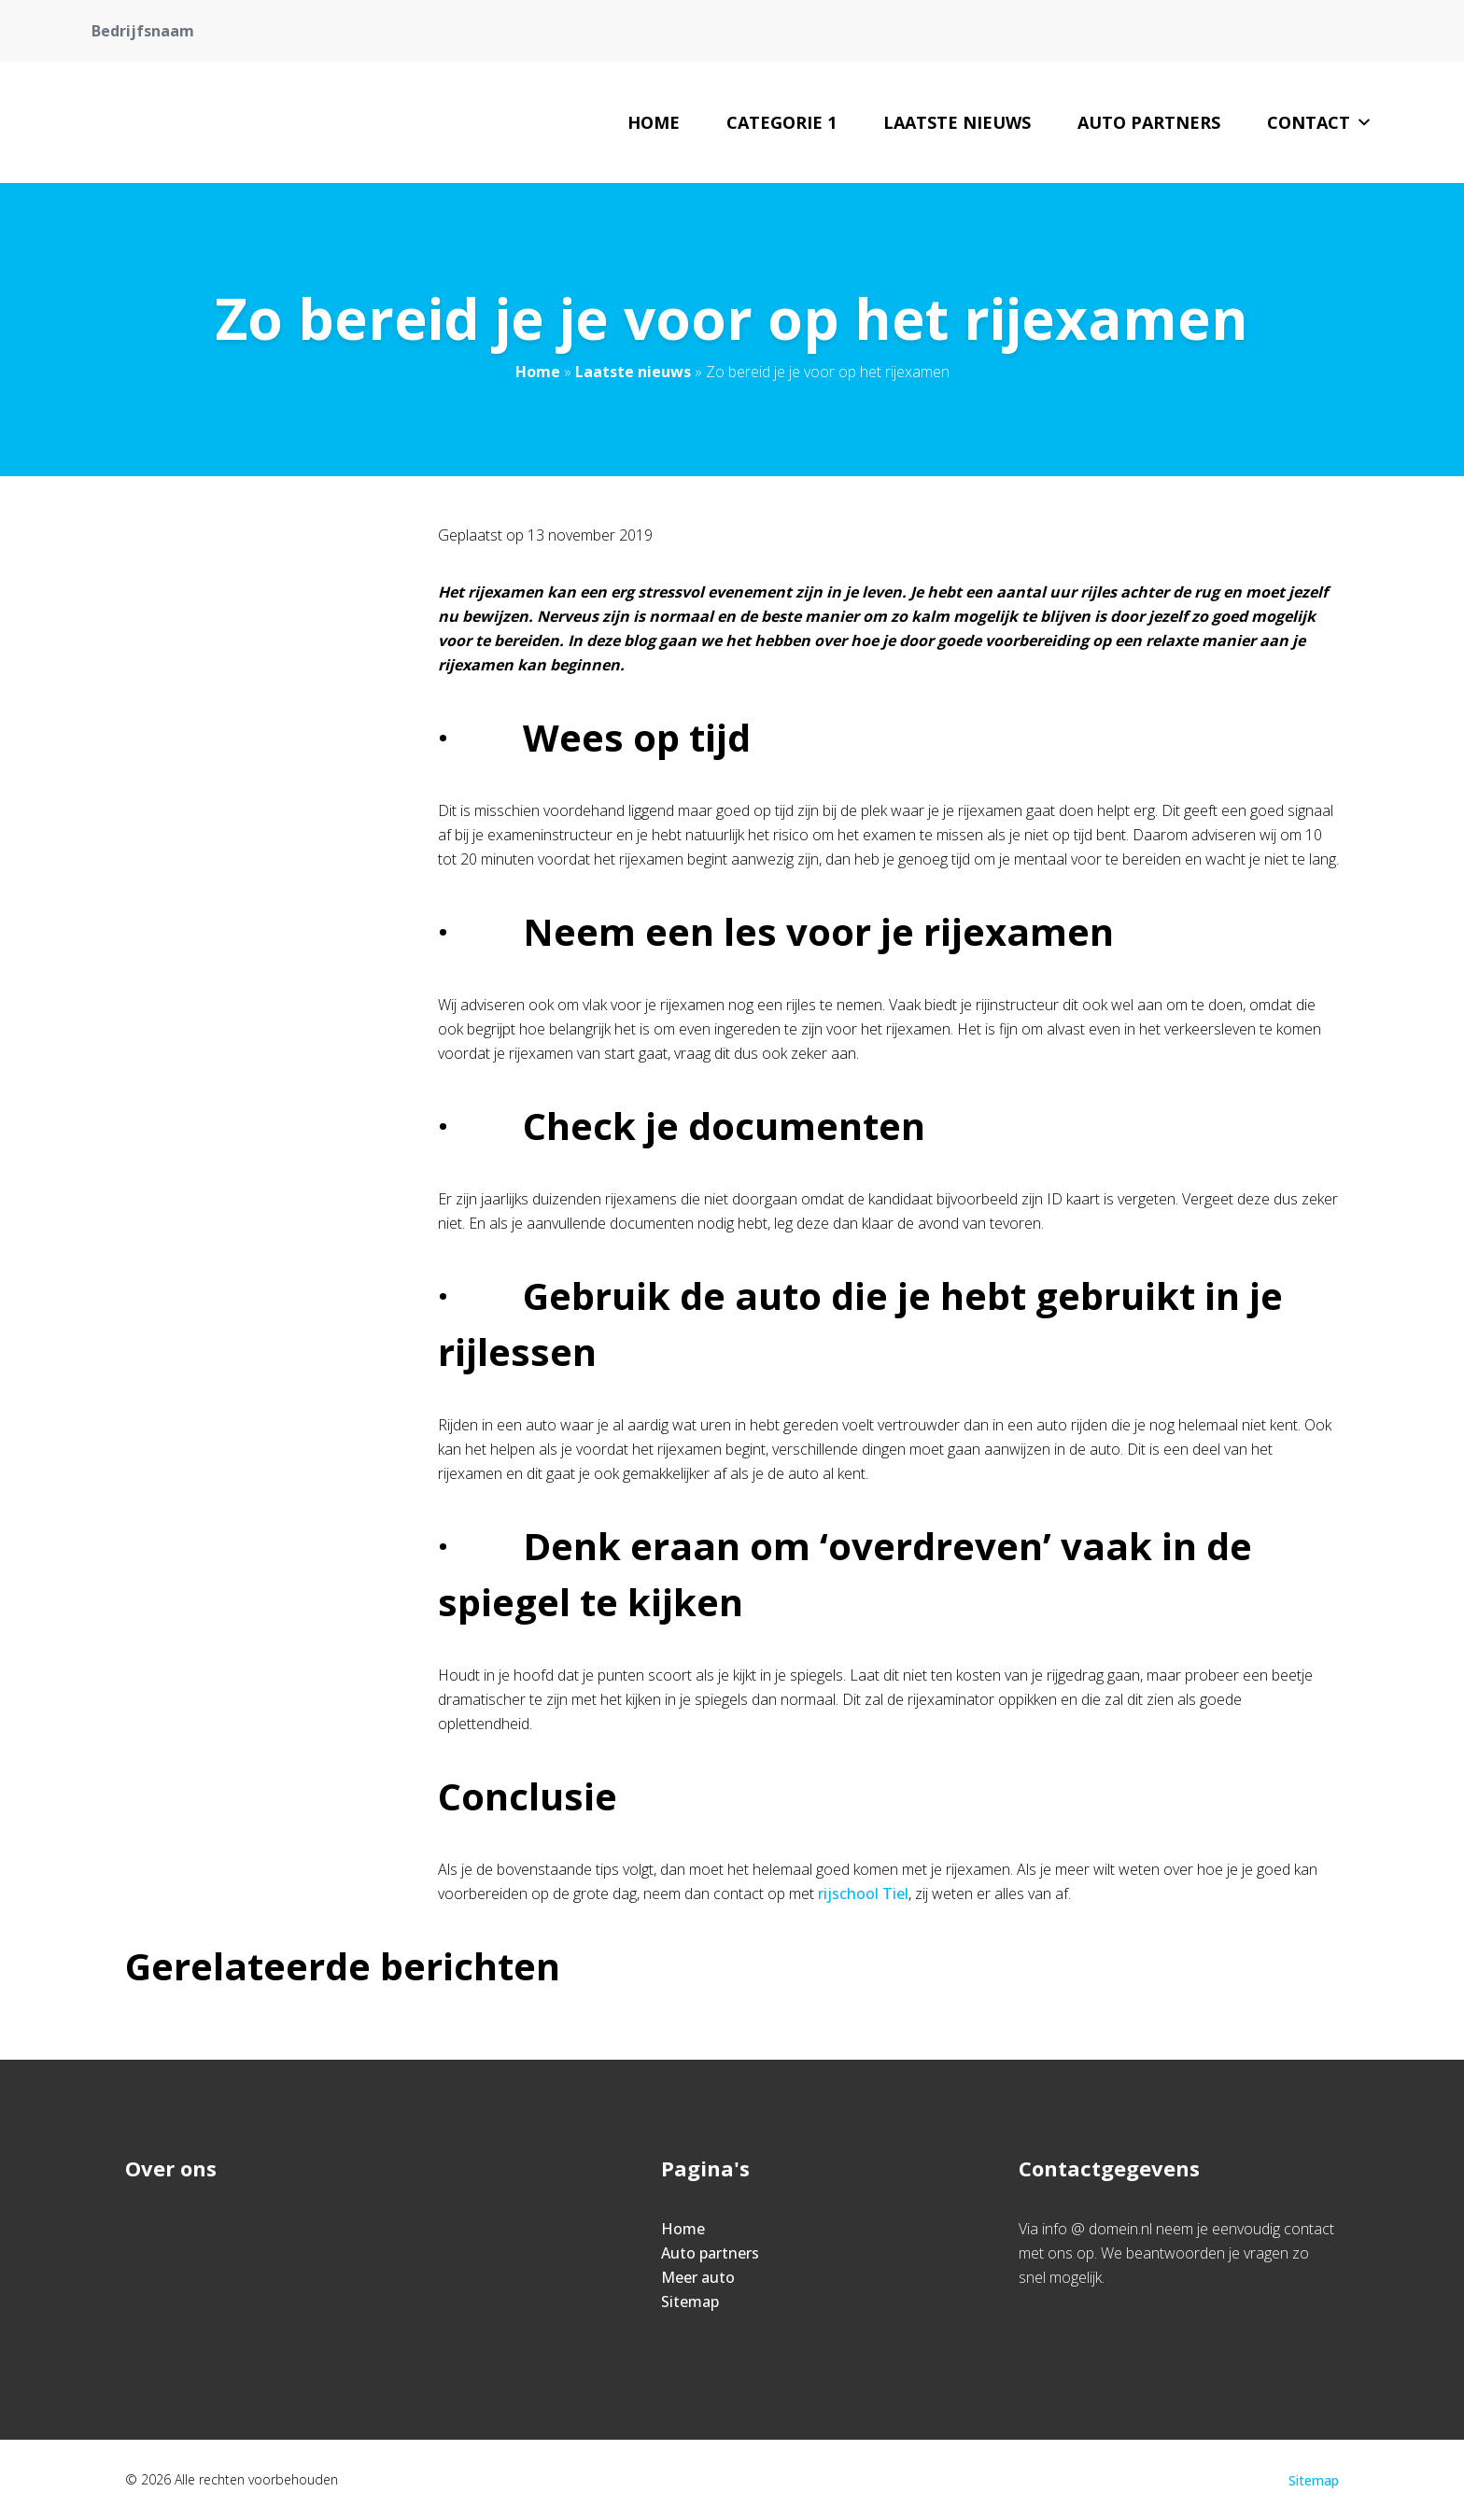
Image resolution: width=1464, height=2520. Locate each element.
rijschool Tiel (863, 1893)
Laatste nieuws (957, 122)
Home (653, 122)
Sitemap (690, 2301)
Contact (1319, 122)
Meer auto (698, 2277)
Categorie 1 (781, 122)
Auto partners (1148, 122)
